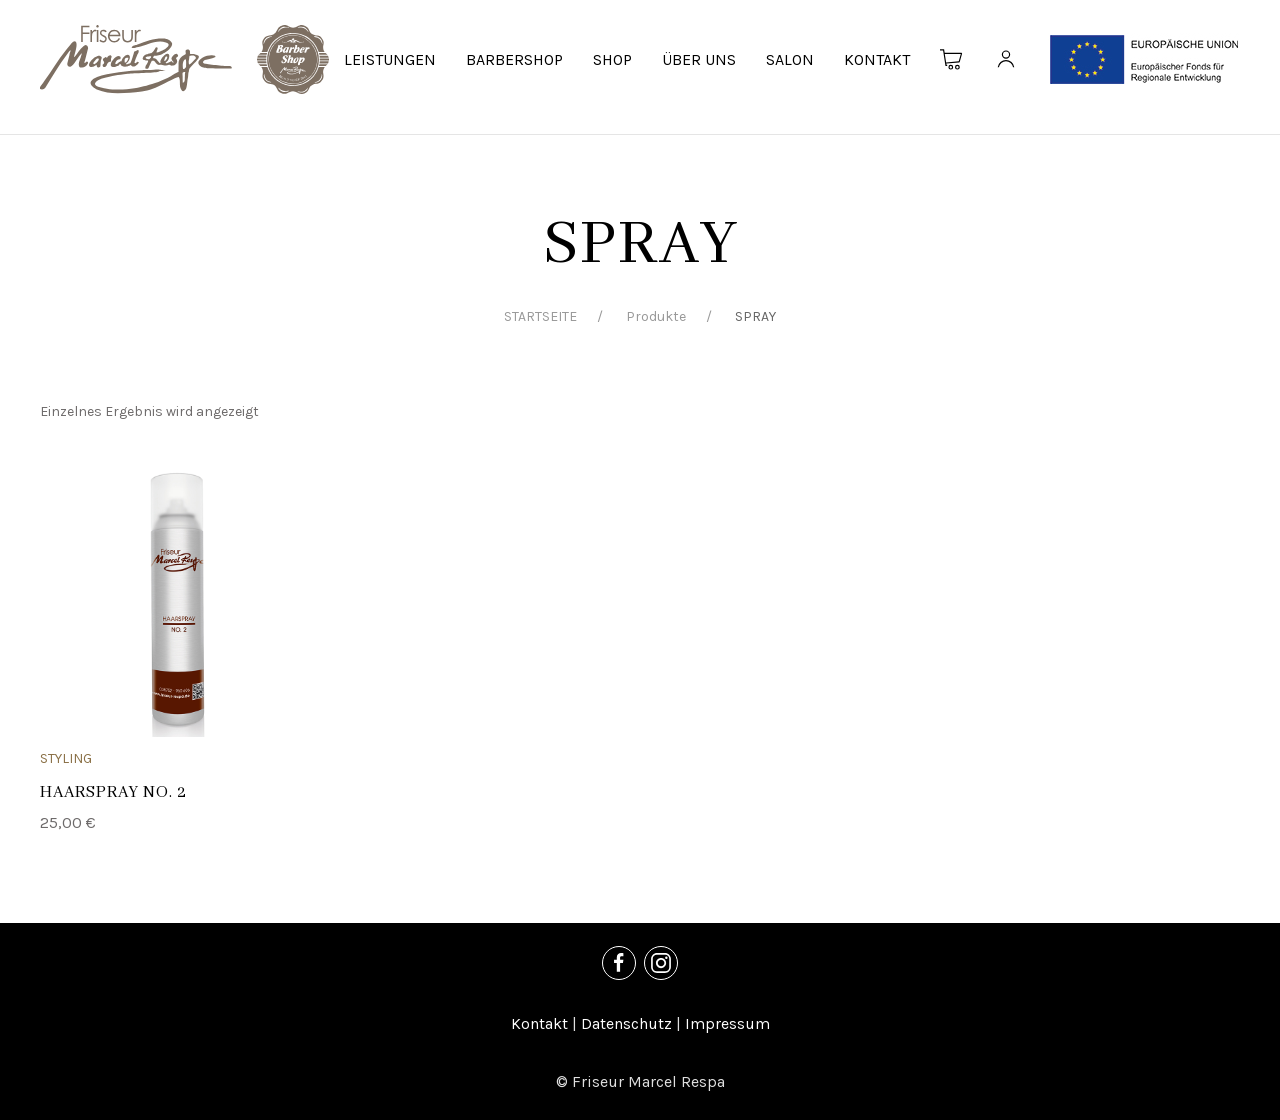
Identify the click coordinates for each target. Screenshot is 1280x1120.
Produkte (656, 316)
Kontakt (539, 1023)
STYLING (66, 758)
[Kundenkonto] (1006, 60)
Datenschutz (626, 1023)
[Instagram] (661, 963)
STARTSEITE (540, 316)
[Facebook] (619, 963)
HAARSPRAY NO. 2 (113, 792)
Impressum (727, 1023)
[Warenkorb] (952, 60)
